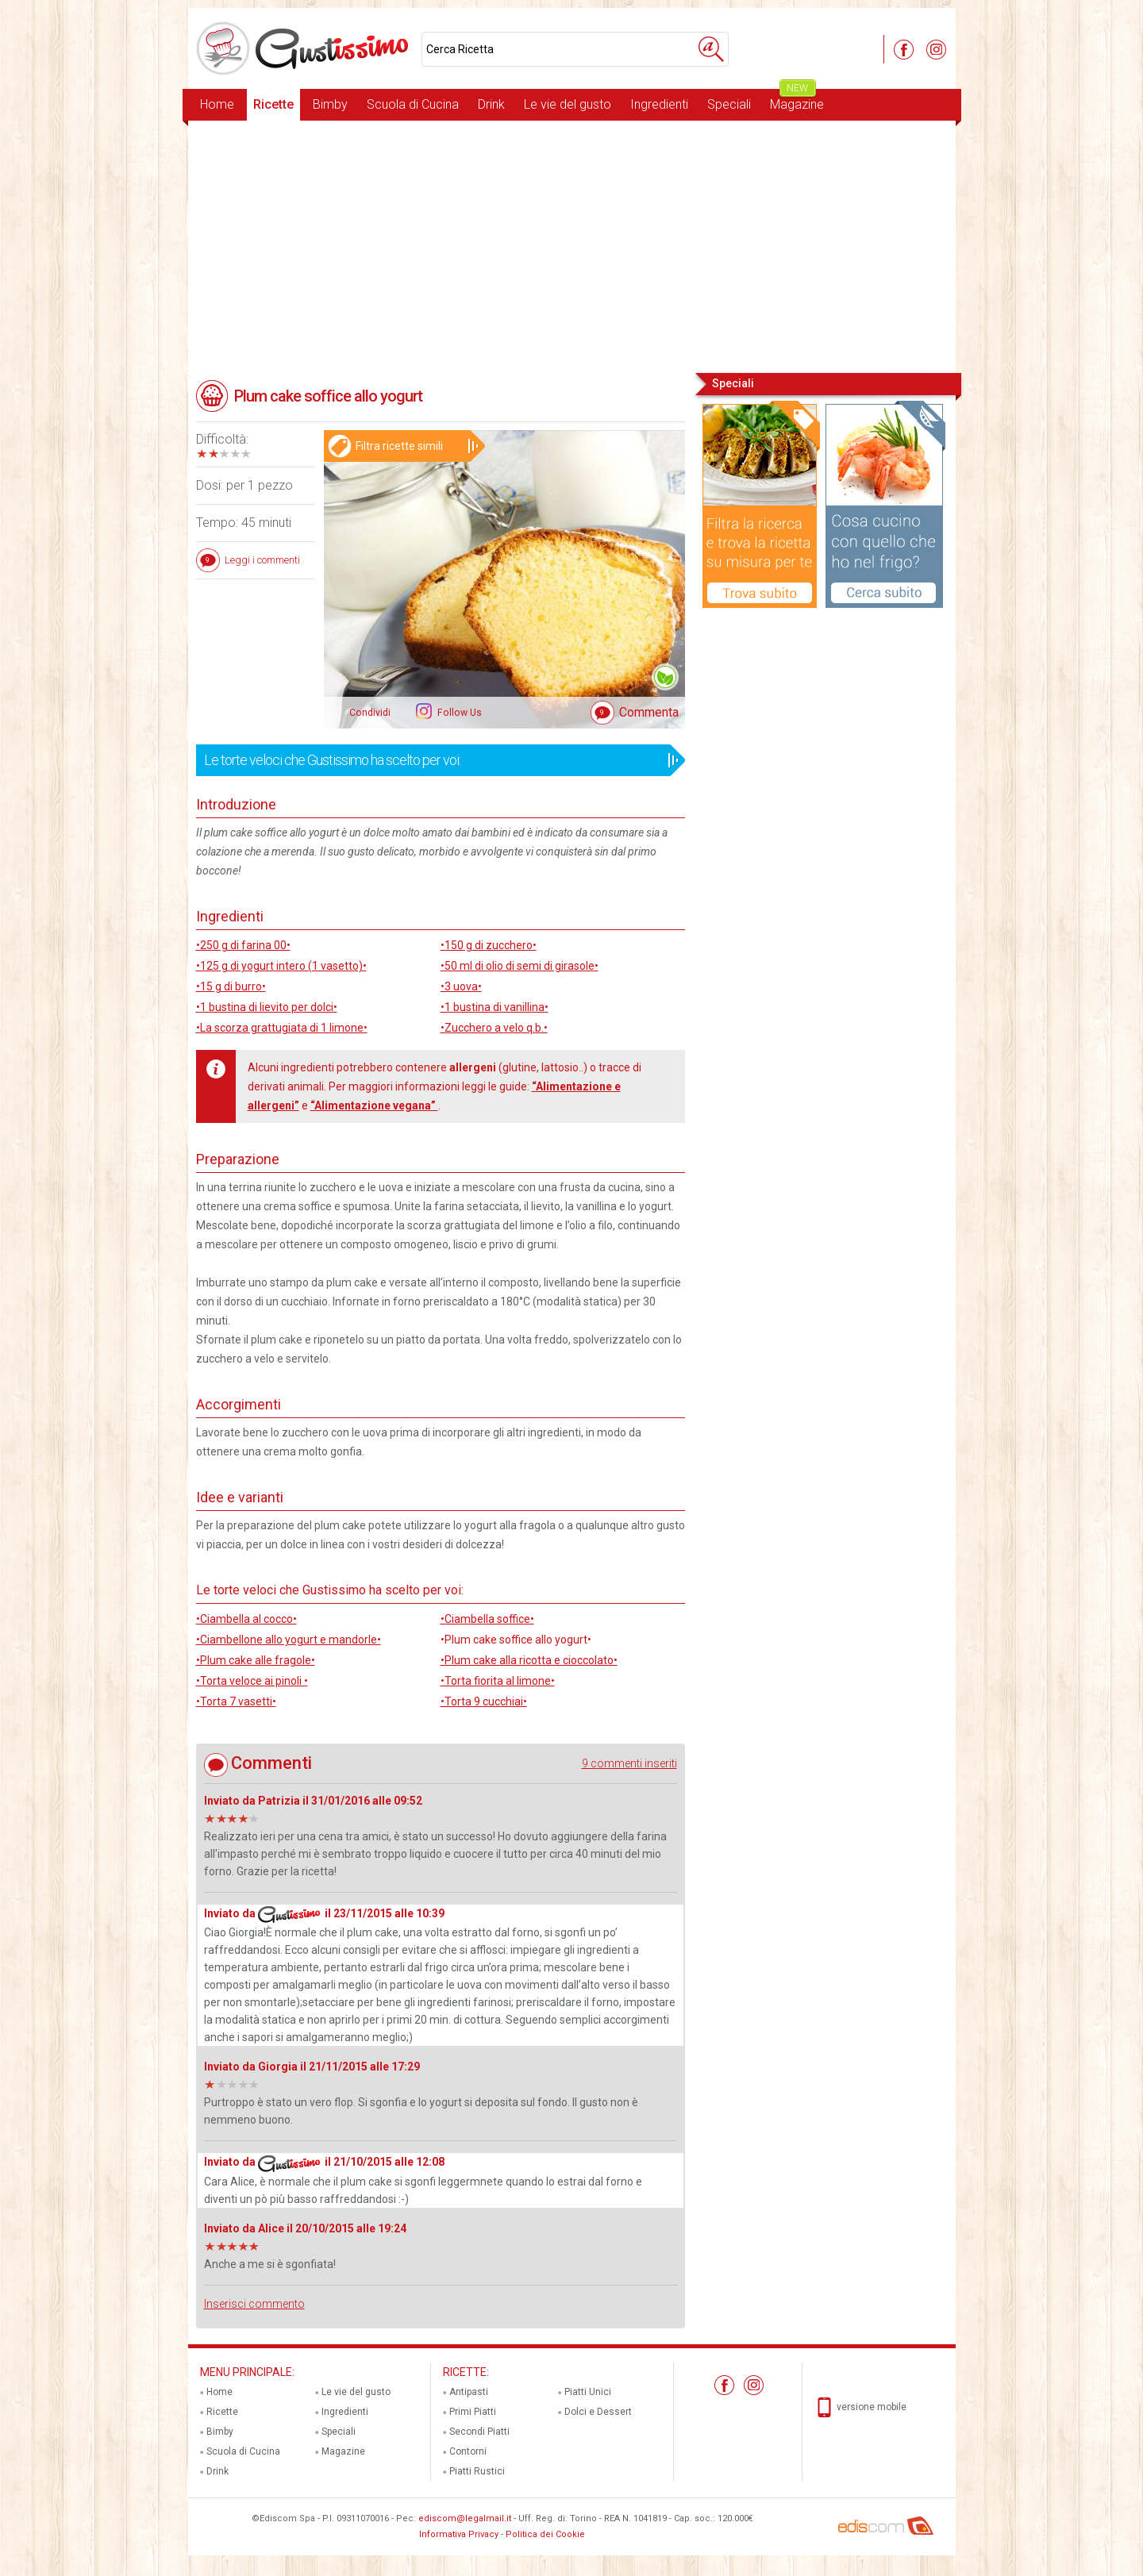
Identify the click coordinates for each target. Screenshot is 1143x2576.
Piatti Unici (587, 2391)
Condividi (370, 712)
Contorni (468, 2451)
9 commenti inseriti (629, 1763)
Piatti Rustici (477, 2471)
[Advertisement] (572, 245)
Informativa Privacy (458, 2534)
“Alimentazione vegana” (374, 1105)
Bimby (330, 104)
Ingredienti (659, 104)
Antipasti (468, 2391)
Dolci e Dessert (598, 2411)
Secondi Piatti (479, 2431)
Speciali (729, 104)
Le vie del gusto (567, 104)
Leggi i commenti (262, 560)
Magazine (797, 100)
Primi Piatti (472, 2411)
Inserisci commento (254, 2303)
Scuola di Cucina (413, 104)
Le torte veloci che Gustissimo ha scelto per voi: (435, 760)
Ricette (273, 104)
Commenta (649, 712)
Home (217, 104)
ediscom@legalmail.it (464, 2518)
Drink (491, 104)
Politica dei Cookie (545, 2534)
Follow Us (458, 712)
